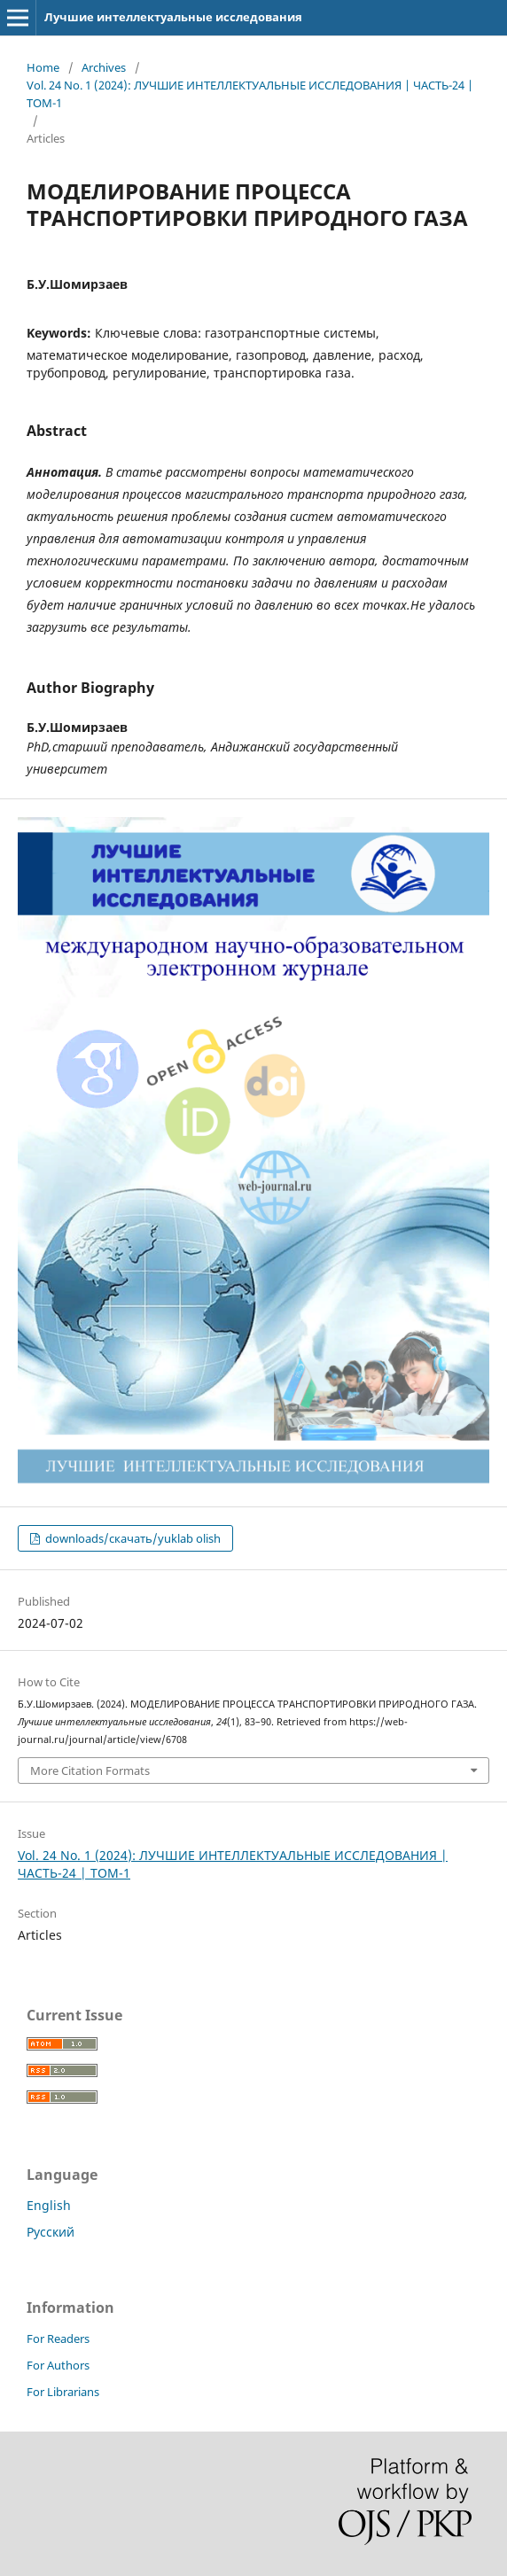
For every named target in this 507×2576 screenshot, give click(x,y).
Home (43, 67)
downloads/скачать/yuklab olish (132, 1538)
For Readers (58, 2338)
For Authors (58, 2365)
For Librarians (63, 2392)
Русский (50, 2231)
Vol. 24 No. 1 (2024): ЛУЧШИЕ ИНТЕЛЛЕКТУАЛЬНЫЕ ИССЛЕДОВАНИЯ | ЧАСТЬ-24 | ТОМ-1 (250, 94)
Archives (104, 67)
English (49, 2205)
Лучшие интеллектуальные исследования (173, 17)
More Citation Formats (90, 1770)
